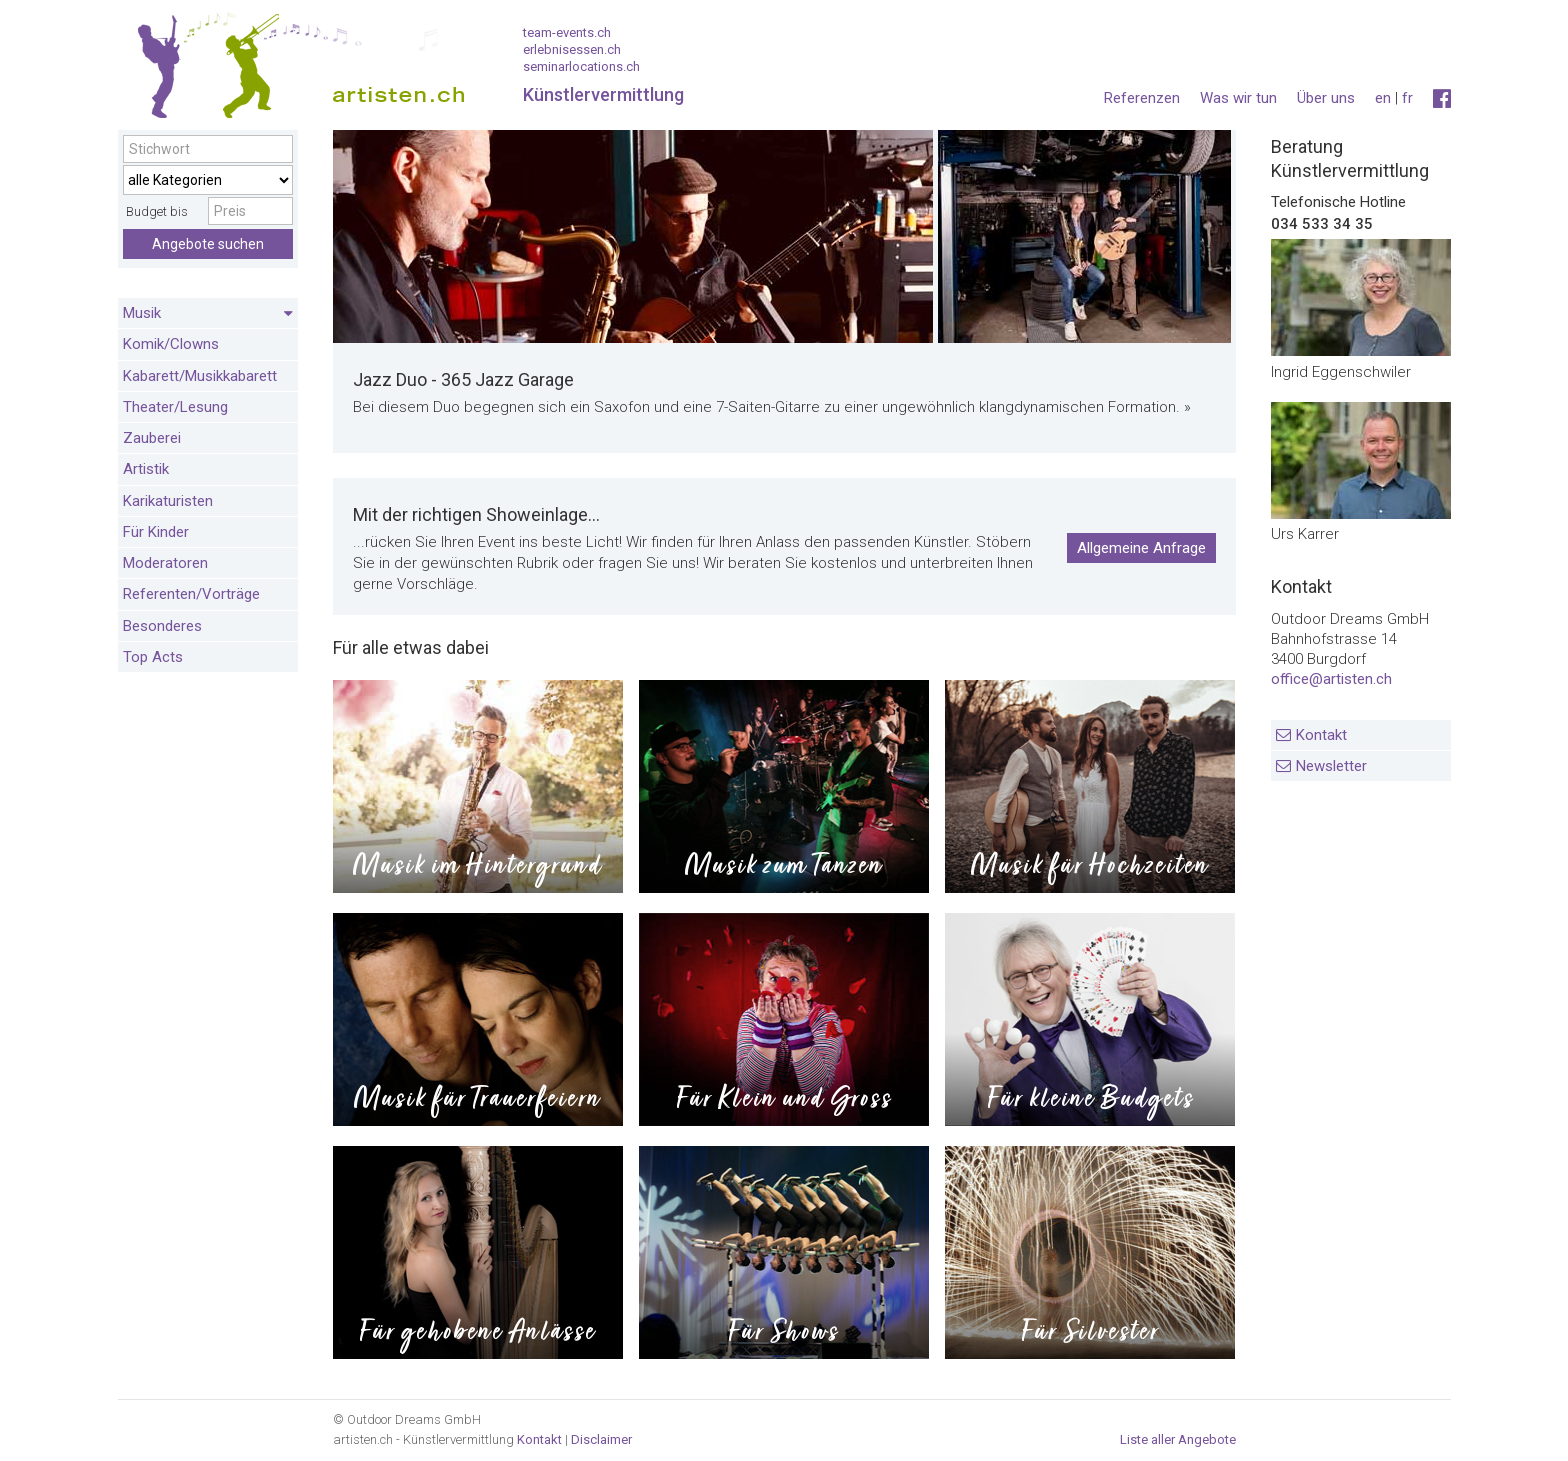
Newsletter (1331, 766)
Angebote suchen (208, 244)
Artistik (146, 469)
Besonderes (162, 626)
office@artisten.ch (1331, 679)
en (1383, 98)
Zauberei (152, 438)
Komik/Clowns (171, 344)
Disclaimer (601, 1439)
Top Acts (153, 657)
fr (1407, 98)
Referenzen (1142, 98)
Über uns (1326, 98)
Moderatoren (165, 563)
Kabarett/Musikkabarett (200, 376)
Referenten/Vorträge (191, 594)
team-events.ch (567, 32)
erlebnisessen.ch (572, 49)
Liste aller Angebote (1178, 1439)
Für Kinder (156, 532)
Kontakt (1321, 735)
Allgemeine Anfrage (1141, 548)
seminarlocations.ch (581, 66)
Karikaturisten (168, 501)
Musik (208, 314)
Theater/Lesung (175, 407)
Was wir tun (1238, 98)
